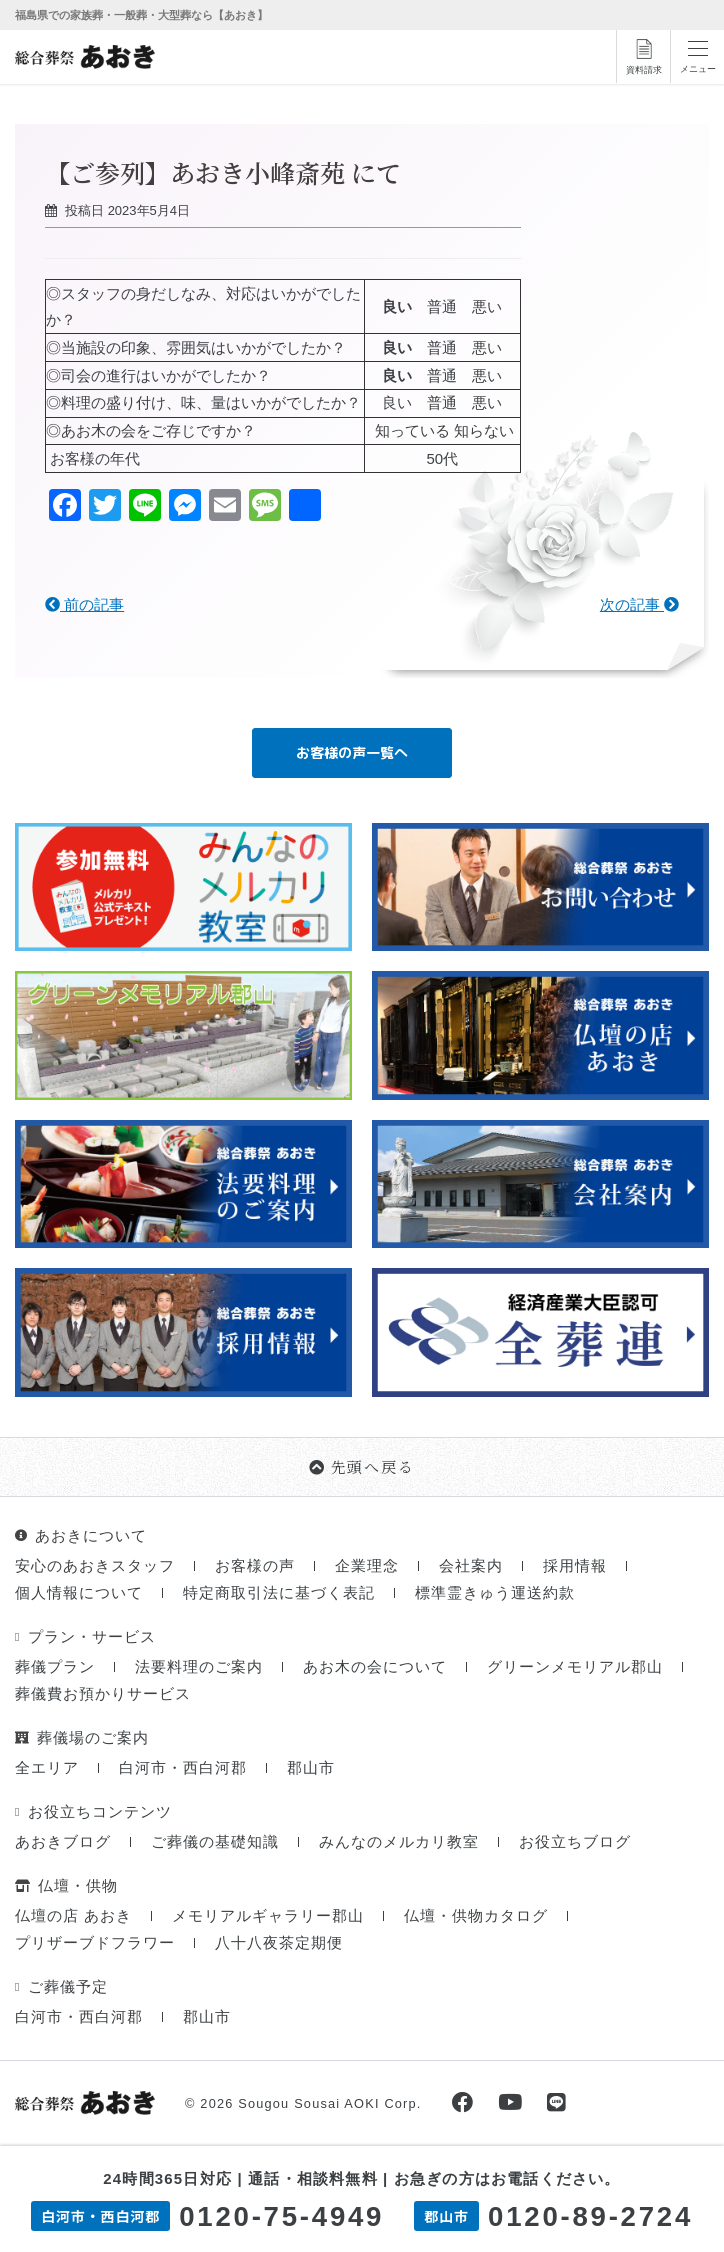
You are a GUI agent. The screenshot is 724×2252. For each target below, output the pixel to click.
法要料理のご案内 (199, 1668)
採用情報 (575, 1567)
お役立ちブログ (575, 1843)
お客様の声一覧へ (352, 752)
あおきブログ (63, 1843)
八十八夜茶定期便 (279, 1944)
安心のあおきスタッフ (95, 1567)
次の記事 (639, 604)
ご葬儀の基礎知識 (215, 1843)
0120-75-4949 (281, 2216)
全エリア (47, 1769)
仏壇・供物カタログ (476, 1917)
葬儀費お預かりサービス (103, 1695)
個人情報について (79, 1594)
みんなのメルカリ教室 (399, 1843)
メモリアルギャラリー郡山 (268, 1917)
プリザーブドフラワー (95, 1944)
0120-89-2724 (590, 2216)
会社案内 (471, 1567)
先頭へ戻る (361, 1467)
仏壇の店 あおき (73, 1917)
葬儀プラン (55, 1668)
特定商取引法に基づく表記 (279, 1594)
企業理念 (367, 1567)
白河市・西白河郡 (183, 1769)
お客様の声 (255, 1567)
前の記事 (84, 604)
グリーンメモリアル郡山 (575, 1668)
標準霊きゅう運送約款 (495, 1594)
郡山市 (311, 1769)
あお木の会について (375, 1668)
